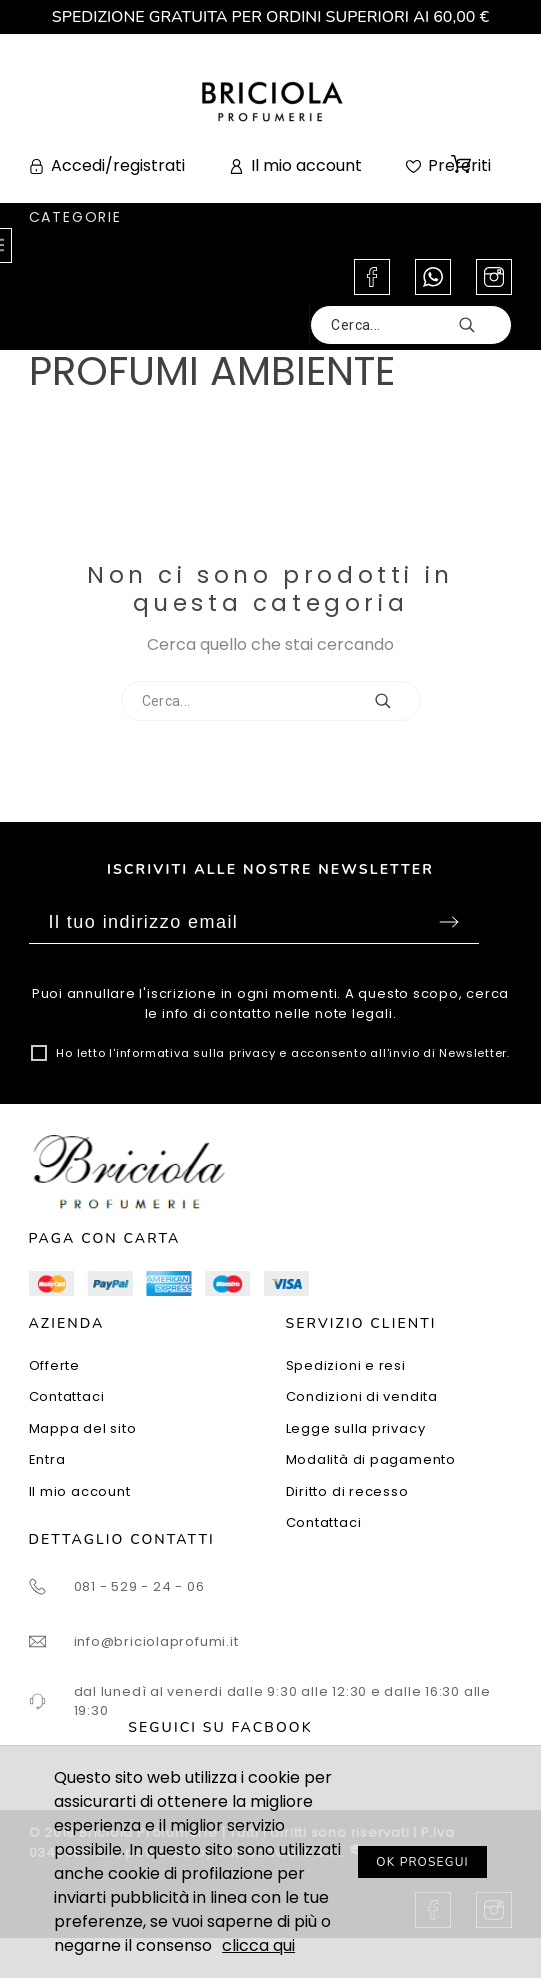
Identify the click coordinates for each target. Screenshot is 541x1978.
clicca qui (258, 1945)
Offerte (54, 1365)
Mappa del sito (83, 1428)
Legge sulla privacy (356, 1428)
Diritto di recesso (347, 1491)
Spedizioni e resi (346, 1365)
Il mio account (80, 1491)
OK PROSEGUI (422, 1862)
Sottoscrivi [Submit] (449, 922)
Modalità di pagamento (371, 1459)
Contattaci (67, 1396)
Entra (47, 1459)
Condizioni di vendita (362, 1396)
